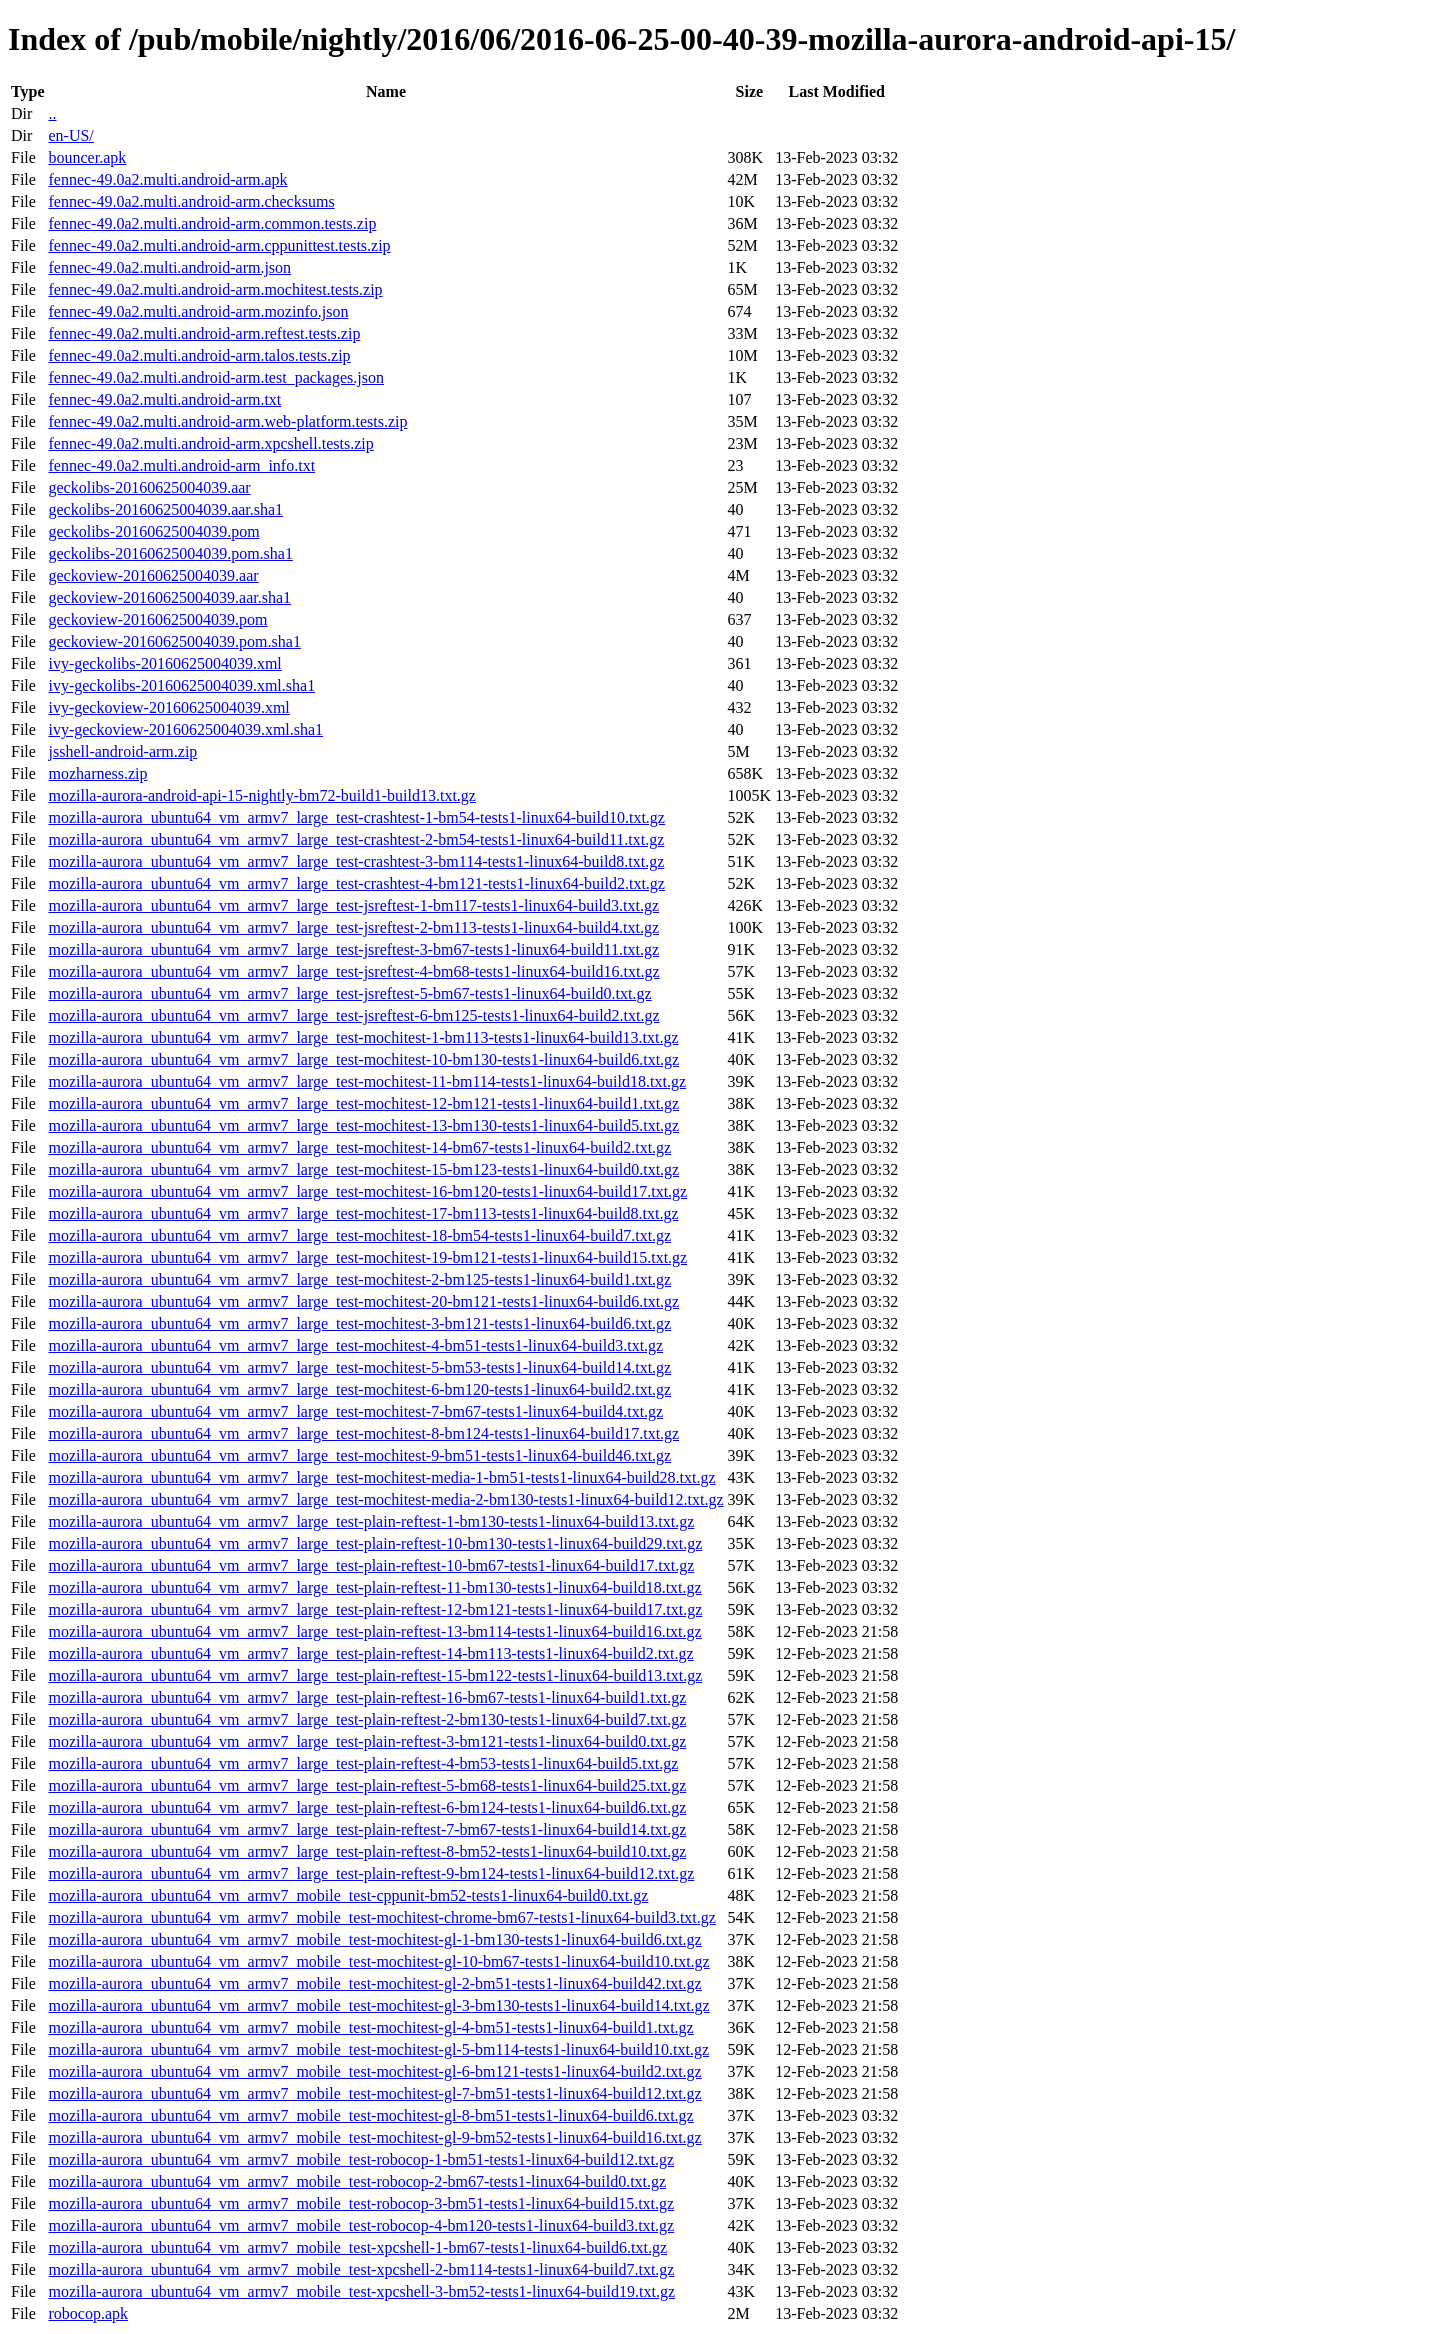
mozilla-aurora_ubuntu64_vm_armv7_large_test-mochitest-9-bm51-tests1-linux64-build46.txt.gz (359, 1455)
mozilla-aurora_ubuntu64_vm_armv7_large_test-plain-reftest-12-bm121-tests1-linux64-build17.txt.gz (375, 1609)
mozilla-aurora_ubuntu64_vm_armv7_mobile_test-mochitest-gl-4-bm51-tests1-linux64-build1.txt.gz (370, 2027)
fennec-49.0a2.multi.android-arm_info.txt (181, 465)
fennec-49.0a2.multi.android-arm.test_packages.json (215, 377)
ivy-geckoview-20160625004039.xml (168, 707)
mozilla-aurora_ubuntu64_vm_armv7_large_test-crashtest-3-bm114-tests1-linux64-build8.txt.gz (356, 861)
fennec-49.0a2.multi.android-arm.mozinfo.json (198, 311)
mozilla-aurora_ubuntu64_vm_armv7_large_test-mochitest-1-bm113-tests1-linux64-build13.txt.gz (363, 1037)
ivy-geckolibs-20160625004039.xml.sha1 (181, 685)
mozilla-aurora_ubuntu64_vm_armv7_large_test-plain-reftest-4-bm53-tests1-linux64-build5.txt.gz (363, 1763)
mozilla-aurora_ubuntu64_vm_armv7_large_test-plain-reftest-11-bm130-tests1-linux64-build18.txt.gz (374, 1587)
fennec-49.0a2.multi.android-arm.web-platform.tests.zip (227, 421)
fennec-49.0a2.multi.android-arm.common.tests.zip (212, 223)
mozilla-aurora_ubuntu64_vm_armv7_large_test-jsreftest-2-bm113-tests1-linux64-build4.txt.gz (353, 927)
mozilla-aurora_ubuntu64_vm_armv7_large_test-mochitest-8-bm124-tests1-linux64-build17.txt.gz (363, 1433)
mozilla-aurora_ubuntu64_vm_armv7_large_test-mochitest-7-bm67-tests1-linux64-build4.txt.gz (355, 1411)
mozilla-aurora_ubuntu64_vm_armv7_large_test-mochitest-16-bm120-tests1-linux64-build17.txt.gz (367, 1191)
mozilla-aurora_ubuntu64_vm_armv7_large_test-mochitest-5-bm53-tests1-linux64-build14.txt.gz (359, 1367)
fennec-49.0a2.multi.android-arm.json (169, 267)
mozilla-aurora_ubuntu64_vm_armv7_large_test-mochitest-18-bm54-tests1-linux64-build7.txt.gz (359, 1235)
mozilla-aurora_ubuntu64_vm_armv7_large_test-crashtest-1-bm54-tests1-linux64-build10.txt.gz (356, 817)
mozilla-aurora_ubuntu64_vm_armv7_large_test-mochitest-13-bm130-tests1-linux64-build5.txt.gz (363, 1125)
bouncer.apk (87, 157)
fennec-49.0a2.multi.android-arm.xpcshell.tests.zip (210, 443)
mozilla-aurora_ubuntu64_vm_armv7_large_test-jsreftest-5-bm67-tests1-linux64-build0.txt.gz (349, 993)
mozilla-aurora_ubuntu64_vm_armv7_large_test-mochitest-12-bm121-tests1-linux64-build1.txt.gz (363, 1103)
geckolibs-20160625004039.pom (153, 531)
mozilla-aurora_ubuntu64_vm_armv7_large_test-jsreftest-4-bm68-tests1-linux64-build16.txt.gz (353, 971)
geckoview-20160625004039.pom (157, 619)
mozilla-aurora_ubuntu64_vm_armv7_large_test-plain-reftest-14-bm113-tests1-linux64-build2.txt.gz (370, 1653)
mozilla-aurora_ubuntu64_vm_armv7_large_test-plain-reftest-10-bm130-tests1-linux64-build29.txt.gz (375, 1543)
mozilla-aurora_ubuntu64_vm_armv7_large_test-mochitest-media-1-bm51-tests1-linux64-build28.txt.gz (381, 1477)
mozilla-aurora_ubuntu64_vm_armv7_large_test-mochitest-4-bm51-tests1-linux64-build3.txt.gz (355, 1345)
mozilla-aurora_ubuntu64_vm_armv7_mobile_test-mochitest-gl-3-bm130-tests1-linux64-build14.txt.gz (378, 2005)
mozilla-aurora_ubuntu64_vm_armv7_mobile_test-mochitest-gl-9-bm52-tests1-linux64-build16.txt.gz (374, 2137)
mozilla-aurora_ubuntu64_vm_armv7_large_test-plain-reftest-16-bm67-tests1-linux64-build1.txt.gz (367, 1697)
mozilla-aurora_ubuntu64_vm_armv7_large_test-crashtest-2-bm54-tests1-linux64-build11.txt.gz (356, 839)
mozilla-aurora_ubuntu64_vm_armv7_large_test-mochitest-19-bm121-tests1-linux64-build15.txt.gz (367, 1257)
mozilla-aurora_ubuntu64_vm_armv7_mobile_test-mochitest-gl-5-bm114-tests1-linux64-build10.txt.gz (378, 2049)
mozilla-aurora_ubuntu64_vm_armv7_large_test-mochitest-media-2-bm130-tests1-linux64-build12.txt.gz (385, 1499)
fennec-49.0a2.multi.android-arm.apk (167, 179)
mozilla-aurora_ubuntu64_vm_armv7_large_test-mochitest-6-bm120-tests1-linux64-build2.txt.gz (359, 1389)
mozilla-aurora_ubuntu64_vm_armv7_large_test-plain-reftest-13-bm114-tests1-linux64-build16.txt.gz (374, 1631)
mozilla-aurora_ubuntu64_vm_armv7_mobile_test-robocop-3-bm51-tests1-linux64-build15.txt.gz (361, 2203)
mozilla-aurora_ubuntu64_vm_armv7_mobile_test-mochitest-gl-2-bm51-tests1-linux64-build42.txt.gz (374, 1983)
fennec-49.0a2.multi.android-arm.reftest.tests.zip (204, 333)
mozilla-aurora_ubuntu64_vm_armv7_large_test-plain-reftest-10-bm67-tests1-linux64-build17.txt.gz (371, 1565)
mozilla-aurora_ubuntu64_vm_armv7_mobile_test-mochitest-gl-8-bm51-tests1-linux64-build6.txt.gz (370, 2115)
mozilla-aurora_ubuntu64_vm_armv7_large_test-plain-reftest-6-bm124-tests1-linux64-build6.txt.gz (367, 1807)
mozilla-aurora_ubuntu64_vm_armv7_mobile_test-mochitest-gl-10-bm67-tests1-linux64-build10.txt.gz (378, 1961)
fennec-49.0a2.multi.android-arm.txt (164, 399)
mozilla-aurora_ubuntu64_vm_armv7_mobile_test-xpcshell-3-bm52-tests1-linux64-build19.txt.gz (361, 2291)
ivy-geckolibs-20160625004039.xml (164, 663)
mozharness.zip (97, 773)
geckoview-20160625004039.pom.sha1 (174, 641)
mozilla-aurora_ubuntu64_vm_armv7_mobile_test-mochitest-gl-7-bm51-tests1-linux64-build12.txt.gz (374, 2093)
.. (52, 113)
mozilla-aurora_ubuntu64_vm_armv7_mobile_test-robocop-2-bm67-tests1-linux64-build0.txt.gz (357, 2181)
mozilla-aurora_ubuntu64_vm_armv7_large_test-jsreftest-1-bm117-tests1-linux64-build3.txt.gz (353, 905)
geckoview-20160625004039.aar (153, 575)
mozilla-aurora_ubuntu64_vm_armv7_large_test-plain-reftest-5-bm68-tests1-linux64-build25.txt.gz (367, 1785)
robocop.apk (88, 2313)
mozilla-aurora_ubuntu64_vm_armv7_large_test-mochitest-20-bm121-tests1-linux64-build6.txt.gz (363, 1301)
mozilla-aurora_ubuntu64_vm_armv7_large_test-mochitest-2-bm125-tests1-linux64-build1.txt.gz (359, 1279)
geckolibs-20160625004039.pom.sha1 (170, 553)
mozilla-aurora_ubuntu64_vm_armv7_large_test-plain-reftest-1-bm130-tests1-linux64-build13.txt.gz (371, 1521)
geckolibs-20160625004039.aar (149, 487)
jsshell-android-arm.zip (122, 751)
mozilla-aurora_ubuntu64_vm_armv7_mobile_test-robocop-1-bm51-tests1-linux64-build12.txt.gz (361, 2159)
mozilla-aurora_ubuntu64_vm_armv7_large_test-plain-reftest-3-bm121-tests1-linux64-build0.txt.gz (367, 1741)
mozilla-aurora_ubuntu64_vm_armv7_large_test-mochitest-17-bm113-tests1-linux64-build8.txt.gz (363, 1213)
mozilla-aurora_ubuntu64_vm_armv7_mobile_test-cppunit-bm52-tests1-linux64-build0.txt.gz (348, 1895)
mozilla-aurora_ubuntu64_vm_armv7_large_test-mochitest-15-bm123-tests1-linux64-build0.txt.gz (363, 1169)
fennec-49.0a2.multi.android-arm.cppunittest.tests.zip (219, 245)
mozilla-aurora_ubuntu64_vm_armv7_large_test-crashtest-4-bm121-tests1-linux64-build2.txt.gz (356, 883)
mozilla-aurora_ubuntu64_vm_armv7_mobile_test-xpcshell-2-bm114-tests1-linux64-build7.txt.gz (361, 2269)
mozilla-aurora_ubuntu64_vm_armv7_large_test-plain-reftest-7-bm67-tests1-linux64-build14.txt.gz (367, 1829)
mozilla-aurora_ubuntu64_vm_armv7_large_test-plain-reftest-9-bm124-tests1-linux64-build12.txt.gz (371, 1873)
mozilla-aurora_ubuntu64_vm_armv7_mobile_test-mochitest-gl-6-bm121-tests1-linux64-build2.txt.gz (374, 2071)
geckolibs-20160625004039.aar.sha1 (165, 509)
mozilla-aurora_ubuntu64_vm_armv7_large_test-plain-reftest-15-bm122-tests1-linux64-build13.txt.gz (375, 1675)
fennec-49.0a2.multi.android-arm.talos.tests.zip (199, 355)
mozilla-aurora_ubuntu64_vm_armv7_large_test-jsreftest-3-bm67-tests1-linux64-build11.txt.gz (353, 949)
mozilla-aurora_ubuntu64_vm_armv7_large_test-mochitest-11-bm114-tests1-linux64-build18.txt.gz (367, 1081)
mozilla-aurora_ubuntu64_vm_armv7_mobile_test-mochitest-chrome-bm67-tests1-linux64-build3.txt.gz (381, 1917)
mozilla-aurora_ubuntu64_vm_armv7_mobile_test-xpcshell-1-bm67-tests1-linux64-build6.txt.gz (357, 2247)
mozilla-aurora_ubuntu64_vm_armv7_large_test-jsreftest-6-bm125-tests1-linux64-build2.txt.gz (353, 1015)
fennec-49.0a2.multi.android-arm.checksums (191, 201)
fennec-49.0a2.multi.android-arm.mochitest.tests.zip (215, 289)
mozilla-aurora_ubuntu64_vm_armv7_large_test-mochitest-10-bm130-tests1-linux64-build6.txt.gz (363, 1059)
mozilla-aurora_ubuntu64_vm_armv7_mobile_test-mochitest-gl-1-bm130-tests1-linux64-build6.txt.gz (374, 1939)
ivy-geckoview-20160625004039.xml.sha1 (185, 729)
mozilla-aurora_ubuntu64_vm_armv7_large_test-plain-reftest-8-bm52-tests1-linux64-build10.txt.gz (367, 1851)
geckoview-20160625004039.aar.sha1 (169, 597)
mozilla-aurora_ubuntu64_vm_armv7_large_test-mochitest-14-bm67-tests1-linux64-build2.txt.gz (359, 1147)
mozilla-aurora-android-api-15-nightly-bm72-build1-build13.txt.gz (261, 795)
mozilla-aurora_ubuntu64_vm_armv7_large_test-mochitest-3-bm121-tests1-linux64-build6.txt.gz (359, 1323)
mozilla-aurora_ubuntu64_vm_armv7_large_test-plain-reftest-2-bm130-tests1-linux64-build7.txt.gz (367, 1719)
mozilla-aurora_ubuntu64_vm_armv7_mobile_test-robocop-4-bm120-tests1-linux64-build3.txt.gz (361, 2225)
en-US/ (70, 135)
